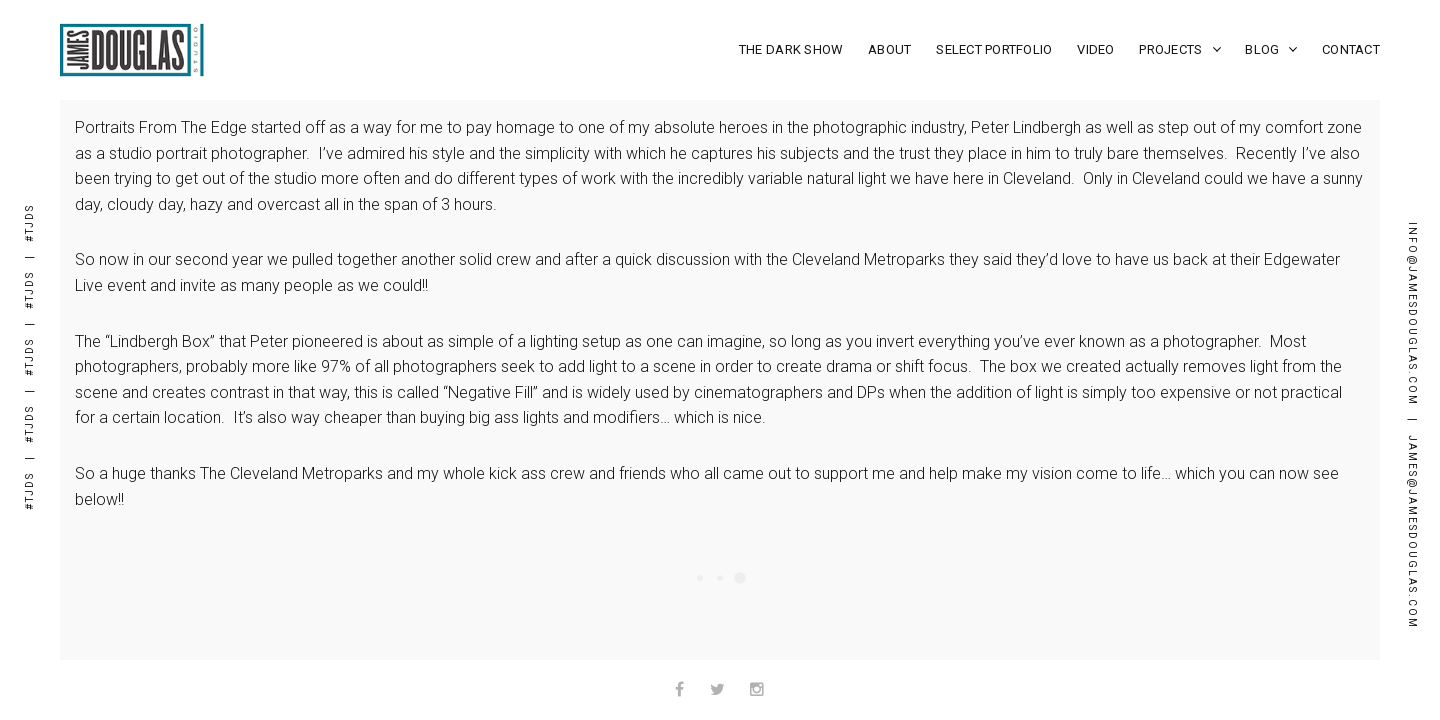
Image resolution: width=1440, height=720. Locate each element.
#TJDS (29, 491)
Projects (1179, 49)
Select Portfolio (994, 49)
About (889, 49)
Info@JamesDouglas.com (1412, 314)
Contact (1351, 49)
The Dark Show (791, 49)
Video (1095, 49)
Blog (1271, 49)
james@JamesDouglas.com (1412, 532)
